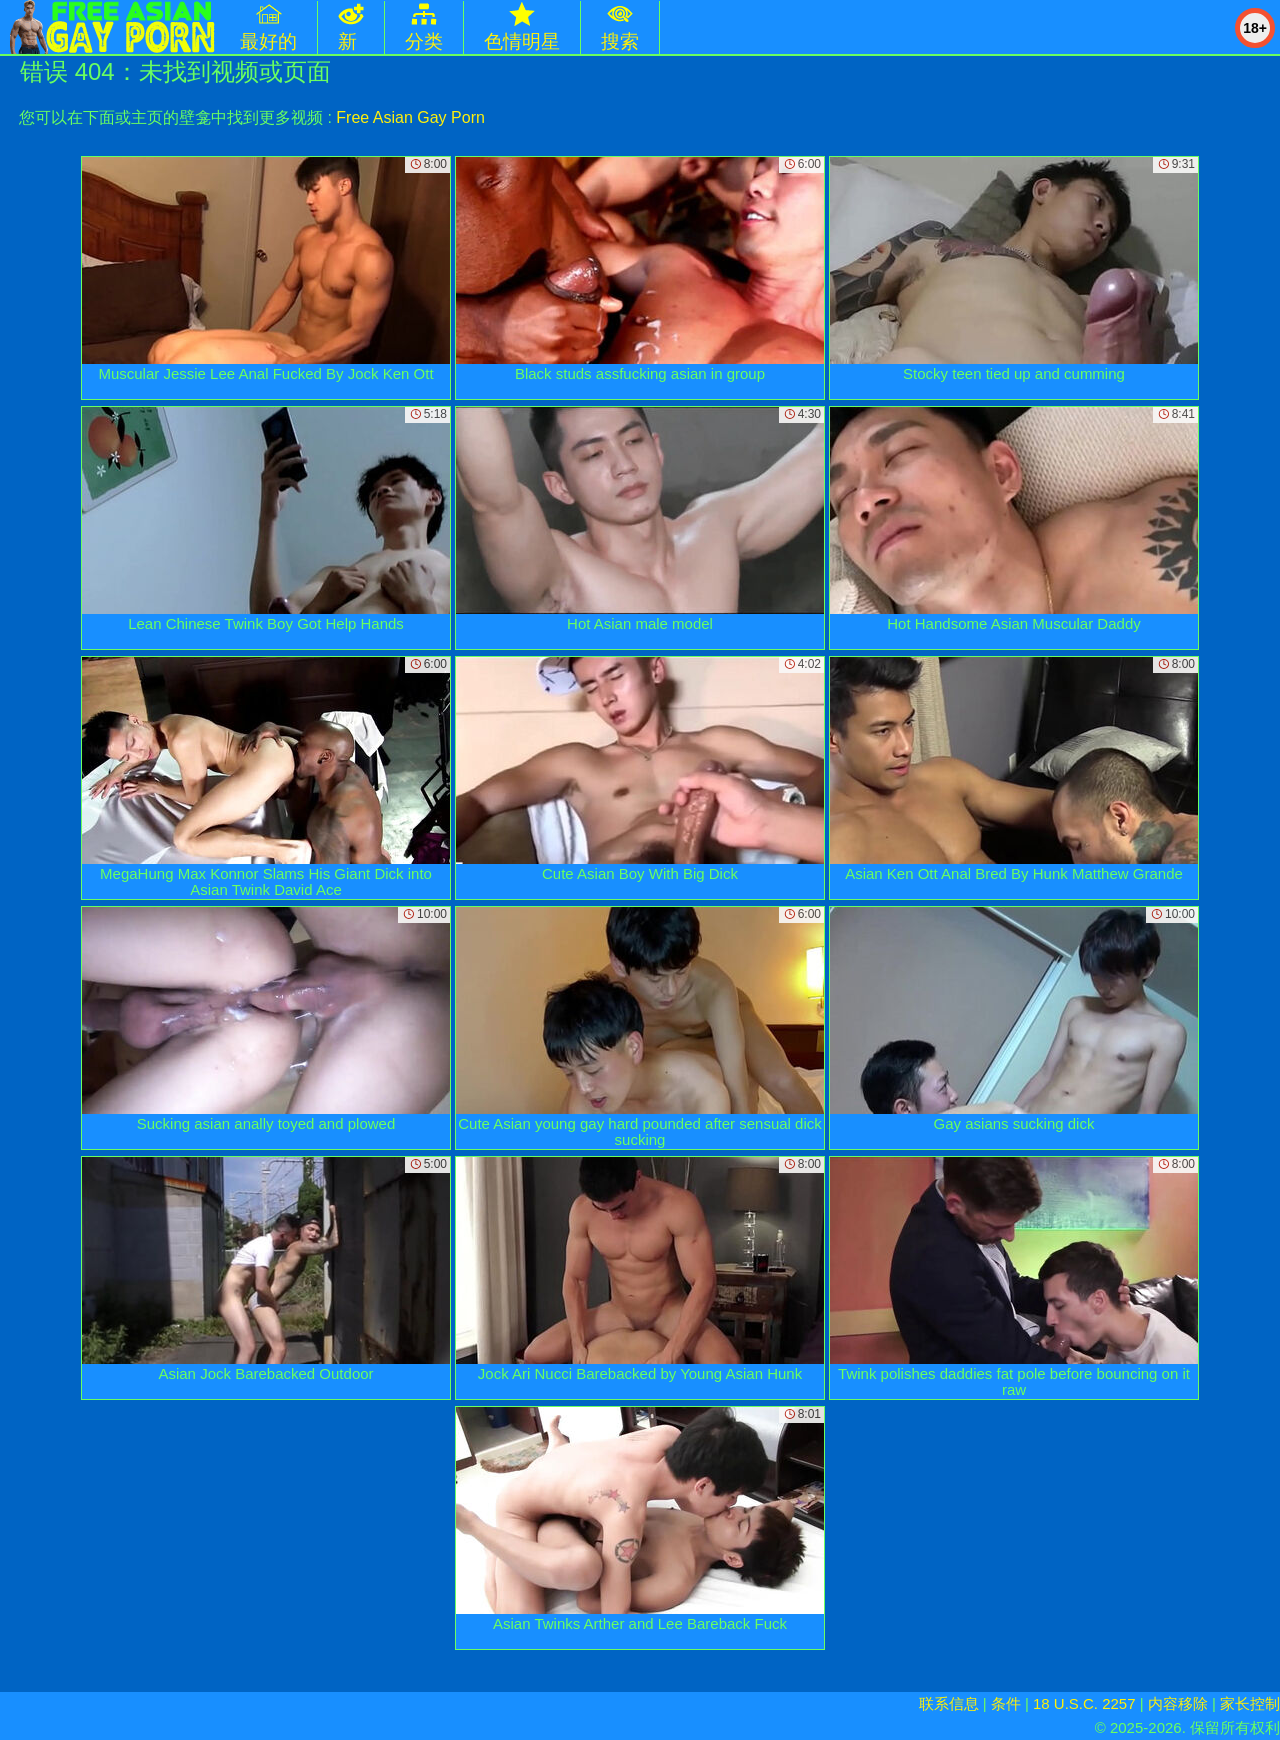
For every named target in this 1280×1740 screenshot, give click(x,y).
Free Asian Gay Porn (410, 117)
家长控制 (1250, 1703)
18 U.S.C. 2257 (1084, 1703)
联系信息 (949, 1703)
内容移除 (1178, 1703)
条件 (1006, 1703)
